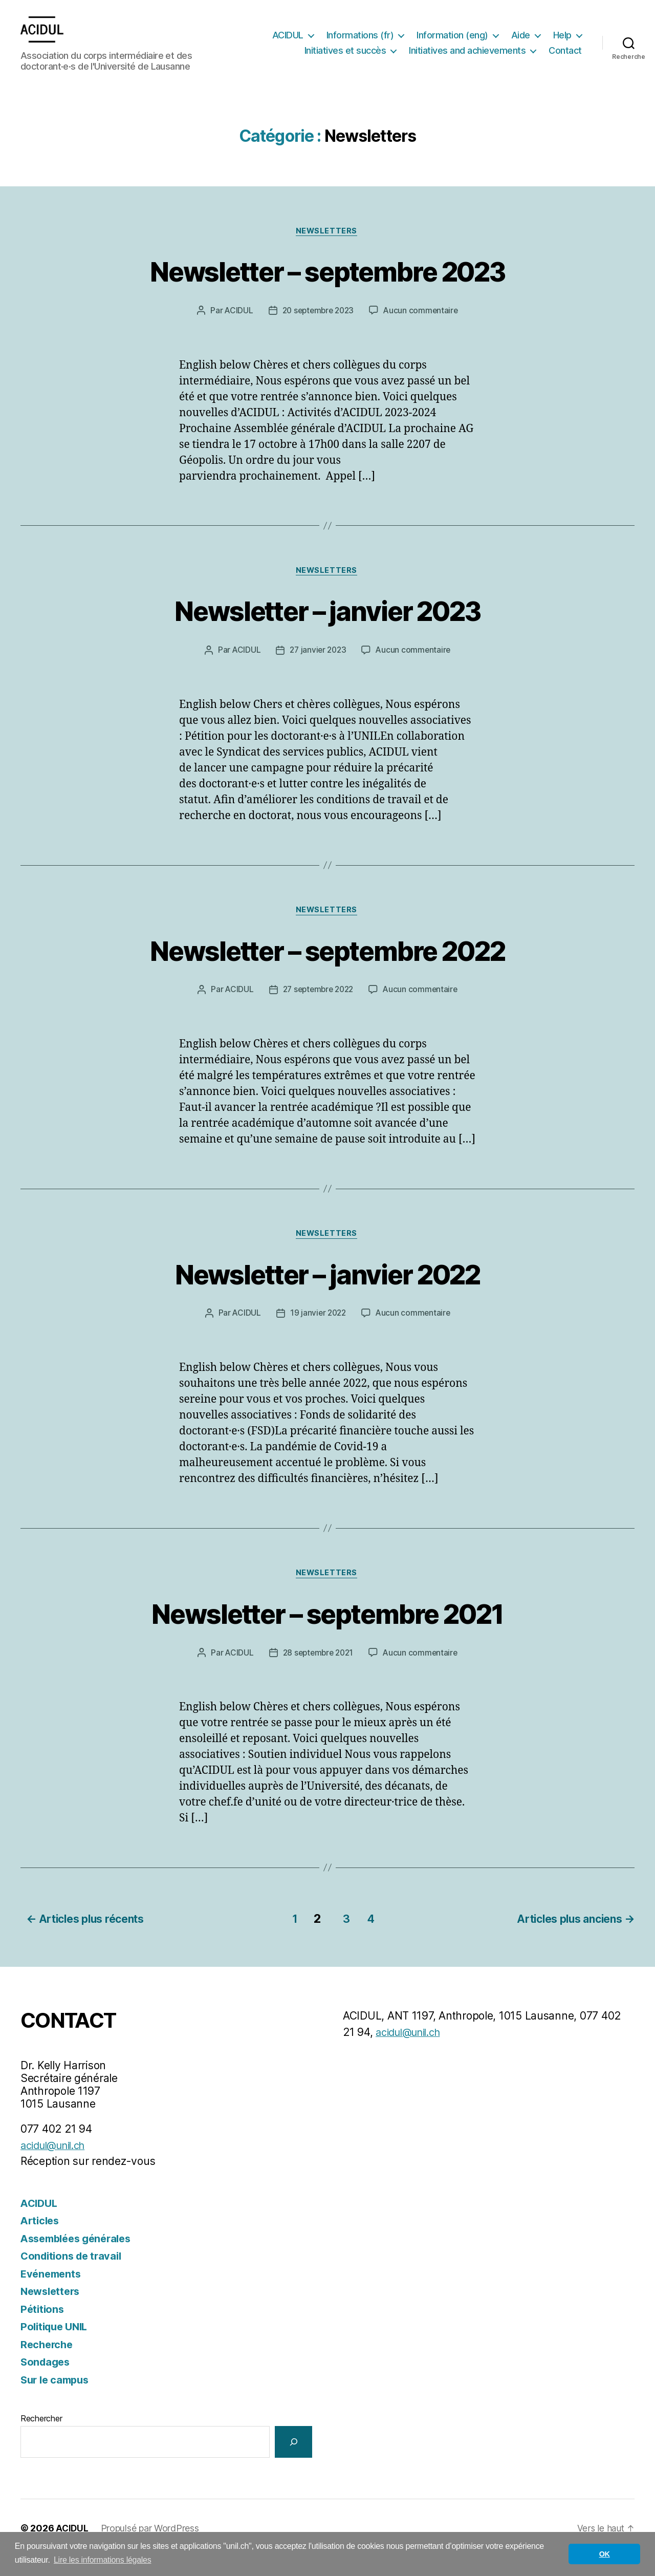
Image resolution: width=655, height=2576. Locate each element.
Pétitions (43, 2328)
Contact (565, 65)
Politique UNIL (56, 2345)
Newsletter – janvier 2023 (327, 627)
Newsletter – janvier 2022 (327, 1293)
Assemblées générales (80, 2257)
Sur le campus (57, 2398)
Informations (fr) (401, 35)
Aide (562, 35)
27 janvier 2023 (317, 668)
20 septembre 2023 (317, 327)
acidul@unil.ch (57, 2164)
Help (318, 50)
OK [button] (604, 2554)
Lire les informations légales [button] (102, 2560)
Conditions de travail (73, 2275)
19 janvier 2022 (317, 1333)
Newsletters (327, 247)
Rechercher (41, 2438)
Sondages (46, 2381)
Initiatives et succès (391, 50)
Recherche (48, 2363)
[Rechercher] (293, 2461)
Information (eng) (494, 35)
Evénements (52, 2292)
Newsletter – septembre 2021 (327, 1633)
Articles (41, 2240)
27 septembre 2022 (317, 1008)
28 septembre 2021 (317, 1674)
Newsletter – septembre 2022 (327, 968)
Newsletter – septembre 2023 (327, 286)
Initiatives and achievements (513, 50)
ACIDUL (329, 35)
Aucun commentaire (423, 327)
